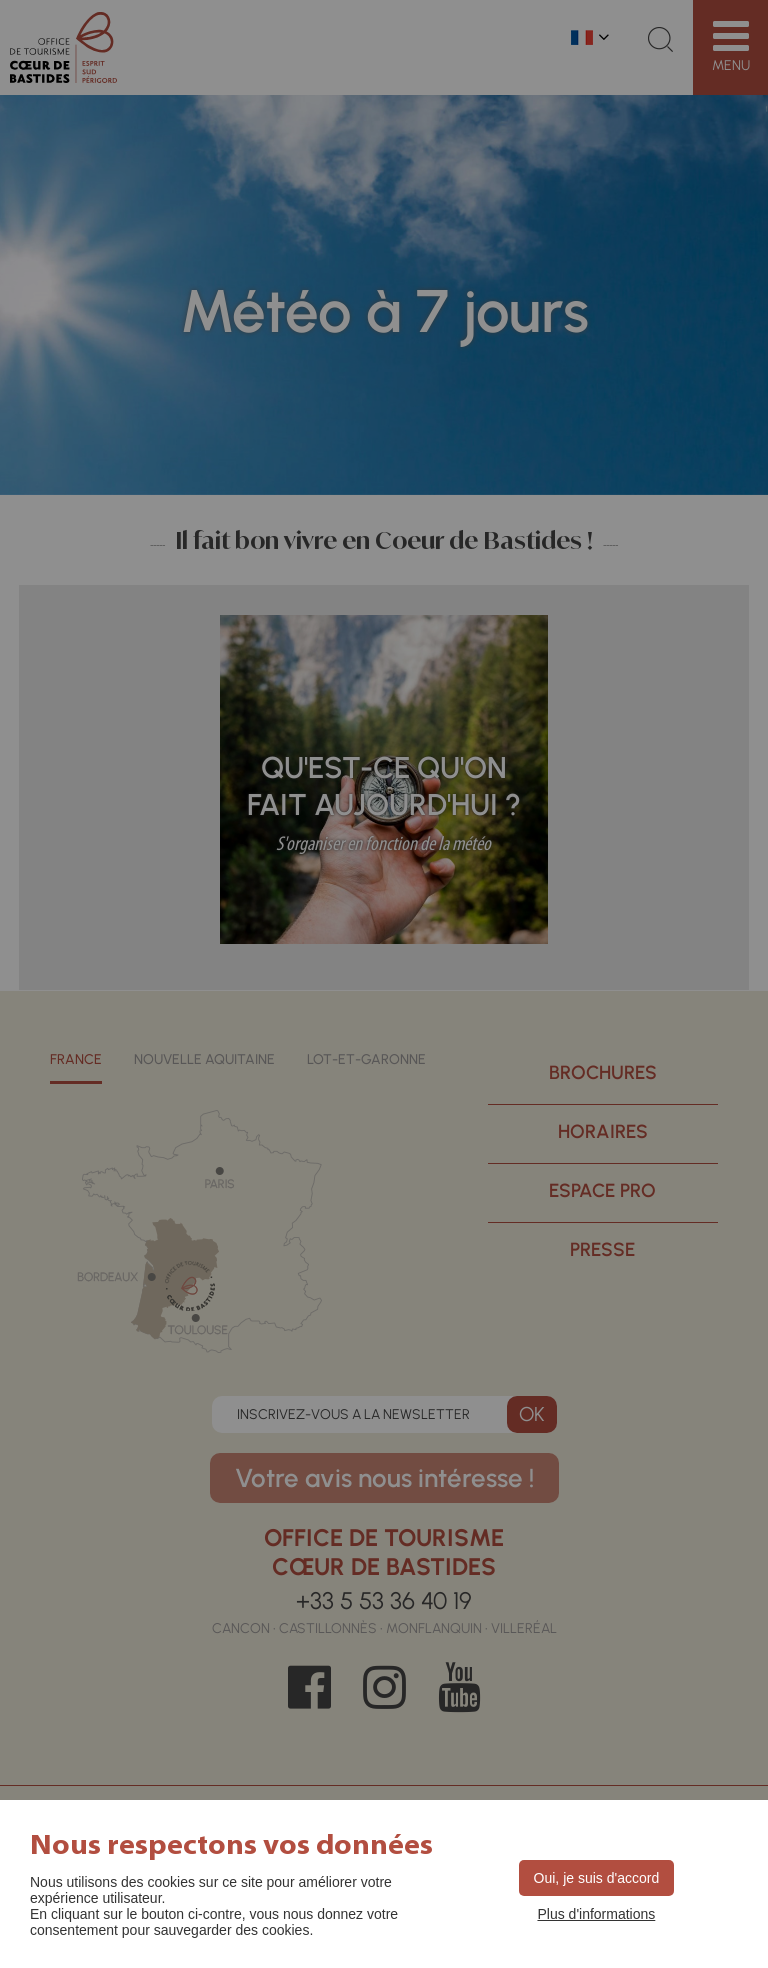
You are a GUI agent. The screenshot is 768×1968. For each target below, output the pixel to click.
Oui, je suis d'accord (597, 1878)
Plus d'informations (596, 1914)
